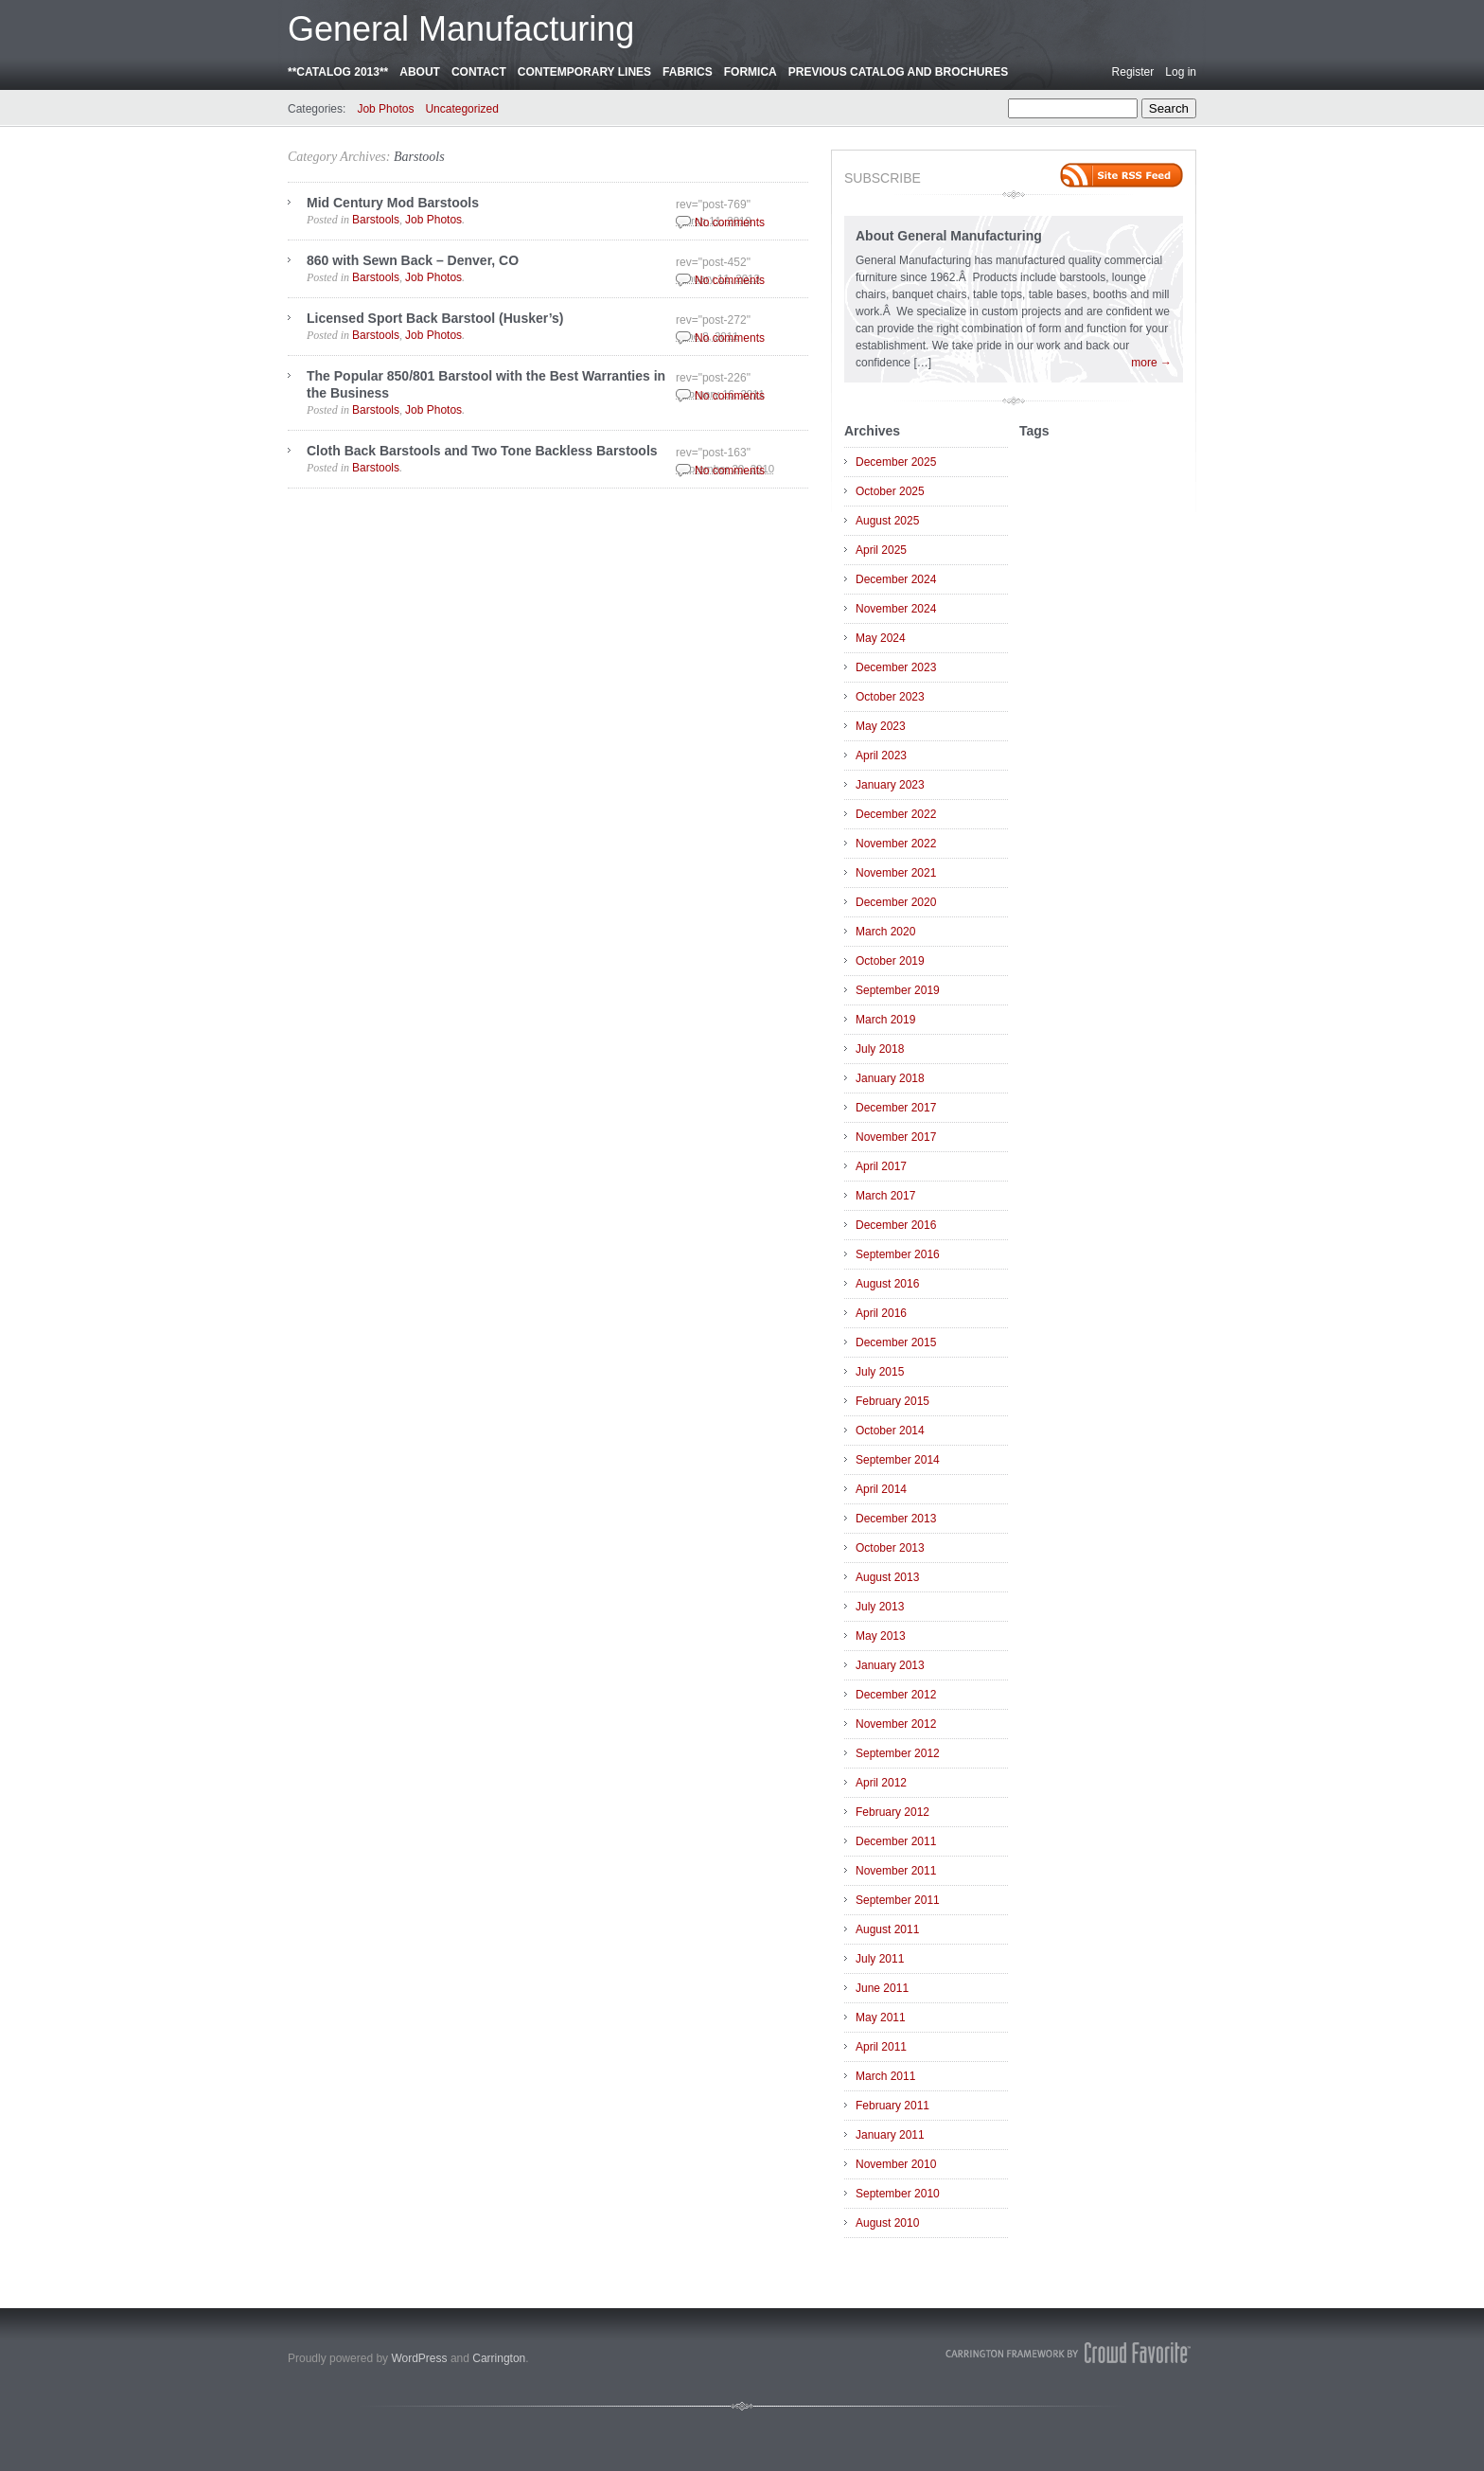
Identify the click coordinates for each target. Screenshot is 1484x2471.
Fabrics (687, 72)
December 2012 (896, 1694)
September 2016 (898, 1254)
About (419, 72)
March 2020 (885, 931)
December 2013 (896, 1518)
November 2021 (896, 873)
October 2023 (890, 696)
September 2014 (898, 1460)
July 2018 (880, 1049)
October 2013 (890, 1548)
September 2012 (898, 1753)
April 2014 (881, 1489)
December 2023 (896, 667)
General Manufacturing (461, 28)
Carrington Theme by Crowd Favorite (1068, 2352)
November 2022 (896, 843)
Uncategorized (461, 109)
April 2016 (881, 1313)
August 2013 (887, 1577)
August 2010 (887, 2223)
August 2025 (887, 520)
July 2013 (880, 1606)
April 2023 (881, 755)
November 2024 (896, 608)
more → (1151, 362)
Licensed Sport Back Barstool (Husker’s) (435, 318)
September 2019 (898, 990)
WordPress (419, 2358)
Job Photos (385, 109)
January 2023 (890, 784)
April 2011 (881, 2046)
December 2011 (896, 1841)
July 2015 (880, 1371)
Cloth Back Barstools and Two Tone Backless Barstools (482, 450)
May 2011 (881, 2017)
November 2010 (896, 2164)
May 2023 (881, 726)
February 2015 (892, 1401)
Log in (1180, 72)
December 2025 (896, 462)
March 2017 (885, 1195)
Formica (750, 72)
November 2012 (896, 1724)
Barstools (419, 157)
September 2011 (898, 1900)
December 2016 (896, 1225)
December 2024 (896, 579)
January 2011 (890, 2135)
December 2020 (896, 902)
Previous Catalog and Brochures (898, 72)
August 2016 (887, 1283)
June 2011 (882, 1988)
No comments (730, 222)
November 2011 (896, 1870)
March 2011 (885, 2076)
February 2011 (892, 2105)
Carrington (498, 2358)
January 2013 (890, 1665)
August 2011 (887, 1929)
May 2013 (881, 1636)
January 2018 (890, 1078)
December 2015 (896, 1342)
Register (1133, 72)
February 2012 (892, 1812)
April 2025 (881, 550)
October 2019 (890, 961)
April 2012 (881, 1782)
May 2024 (881, 638)
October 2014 (890, 1430)
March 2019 (885, 1019)
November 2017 (896, 1137)
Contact (478, 72)
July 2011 (880, 1958)
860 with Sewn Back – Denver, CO (413, 260)
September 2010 (898, 2193)
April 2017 (881, 1166)
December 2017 (896, 1107)
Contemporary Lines (584, 72)
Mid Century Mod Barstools (393, 202)
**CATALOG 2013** (338, 72)
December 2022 (896, 814)
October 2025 (890, 491)
